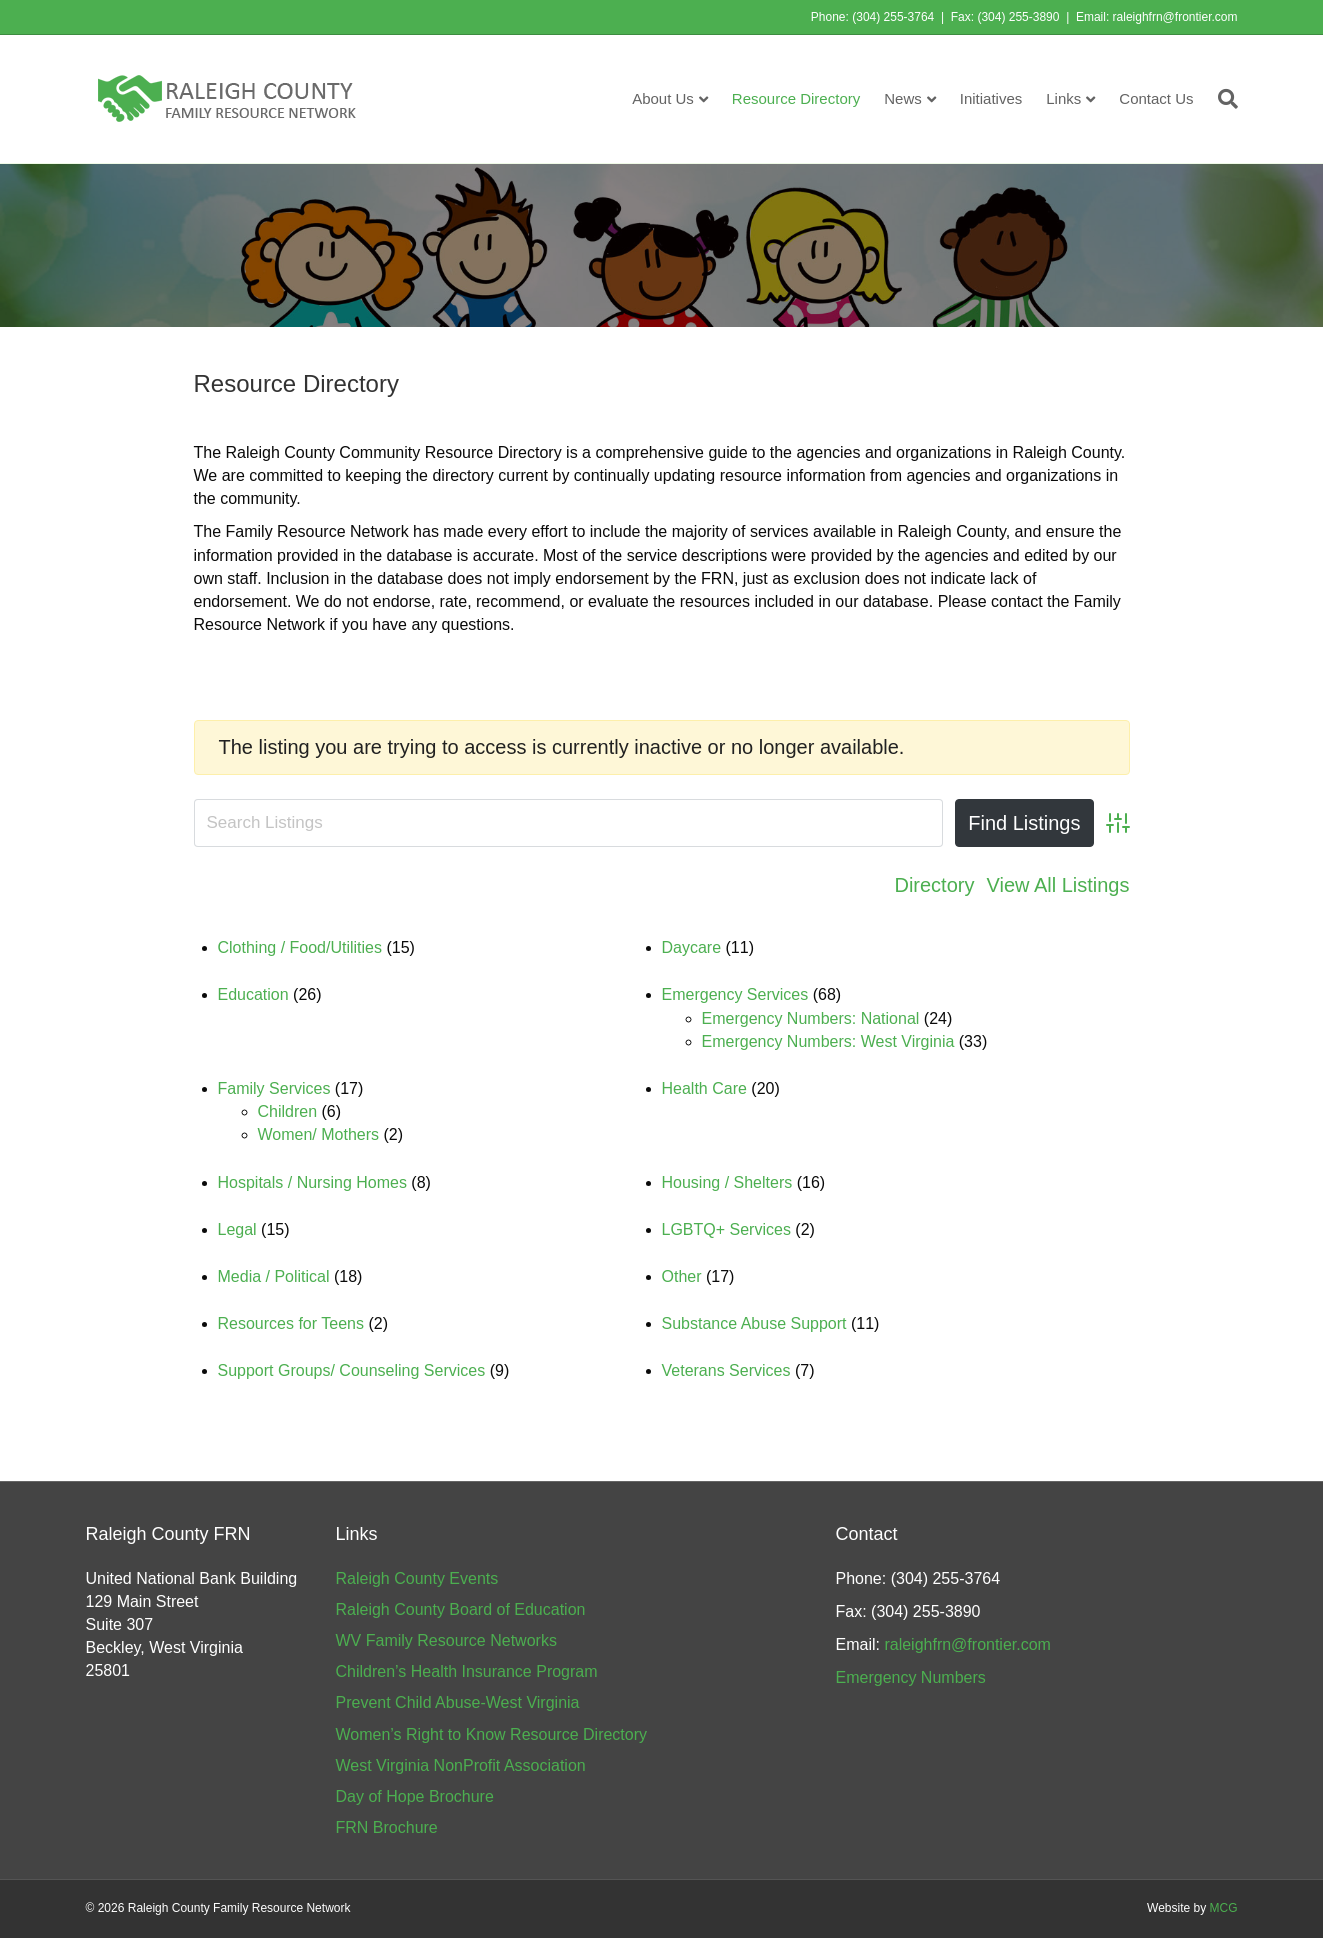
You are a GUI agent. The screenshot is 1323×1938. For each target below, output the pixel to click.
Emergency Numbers (911, 1677)
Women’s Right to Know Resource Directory (492, 1734)
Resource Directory (796, 98)
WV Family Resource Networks (446, 1640)
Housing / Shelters (727, 1182)
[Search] (1222, 99)
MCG (1224, 1908)
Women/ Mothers (319, 1134)
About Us (663, 98)
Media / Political (274, 1276)
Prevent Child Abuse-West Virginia (458, 1702)
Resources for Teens (291, 1323)
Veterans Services (726, 1370)
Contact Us (1156, 98)
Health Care (704, 1088)
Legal (237, 1229)
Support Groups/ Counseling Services (352, 1370)
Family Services (274, 1088)
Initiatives (991, 98)
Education (253, 994)
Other (682, 1276)
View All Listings (1057, 885)
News (903, 98)
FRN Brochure (387, 1827)
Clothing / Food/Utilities (300, 947)
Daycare (692, 947)
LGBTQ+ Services (726, 1229)
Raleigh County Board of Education (461, 1609)
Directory (934, 885)
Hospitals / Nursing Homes (312, 1182)
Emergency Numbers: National (811, 1018)
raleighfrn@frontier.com (1175, 17)
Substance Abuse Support (754, 1323)
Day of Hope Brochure (415, 1796)
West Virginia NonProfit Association (461, 1765)
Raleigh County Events (417, 1578)
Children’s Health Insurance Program (467, 1671)
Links (1063, 98)
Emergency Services (735, 994)
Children (288, 1111)
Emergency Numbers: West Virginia (828, 1041)
